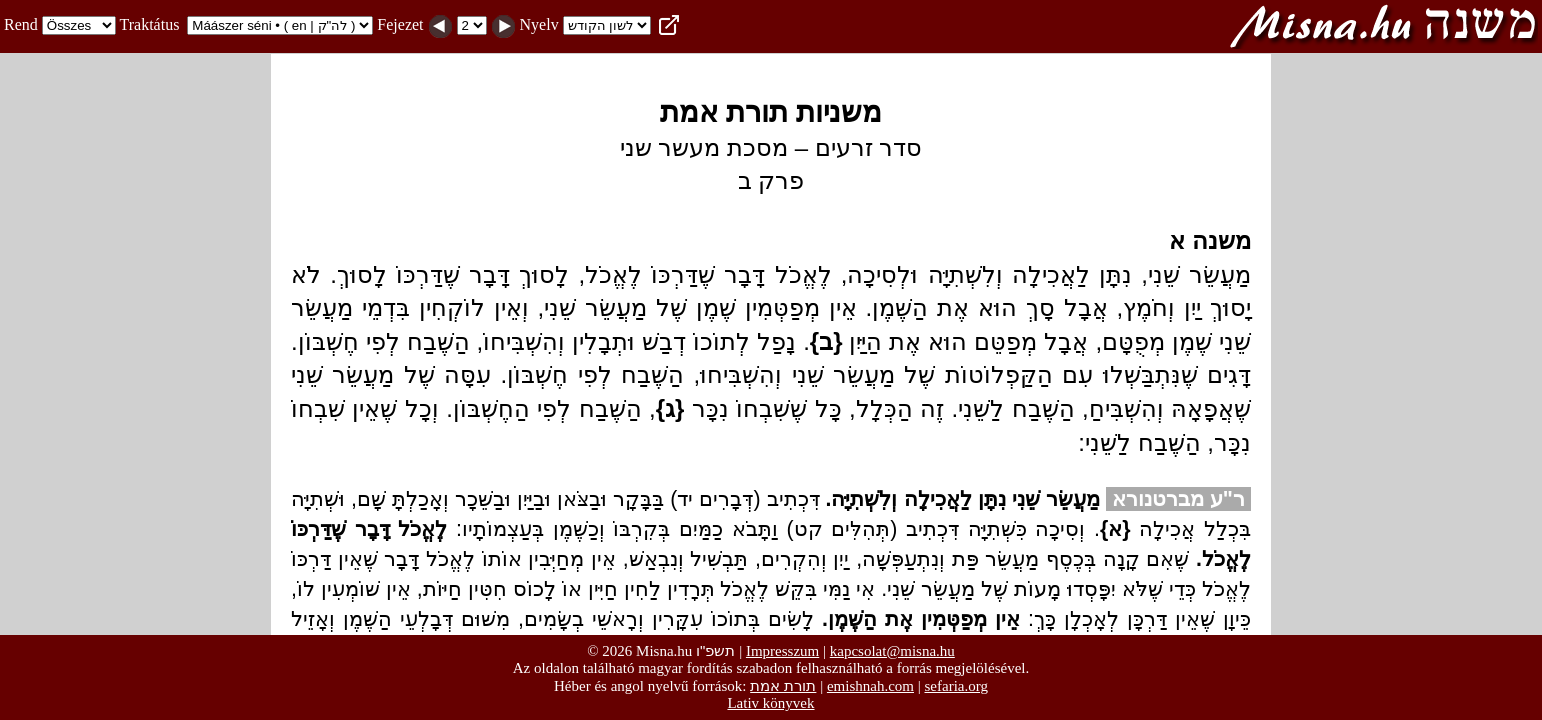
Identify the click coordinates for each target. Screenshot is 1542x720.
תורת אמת (783, 685)
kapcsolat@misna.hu (892, 651)
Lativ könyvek (770, 703)
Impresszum (782, 651)
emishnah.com (870, 686)
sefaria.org (956, 686)
